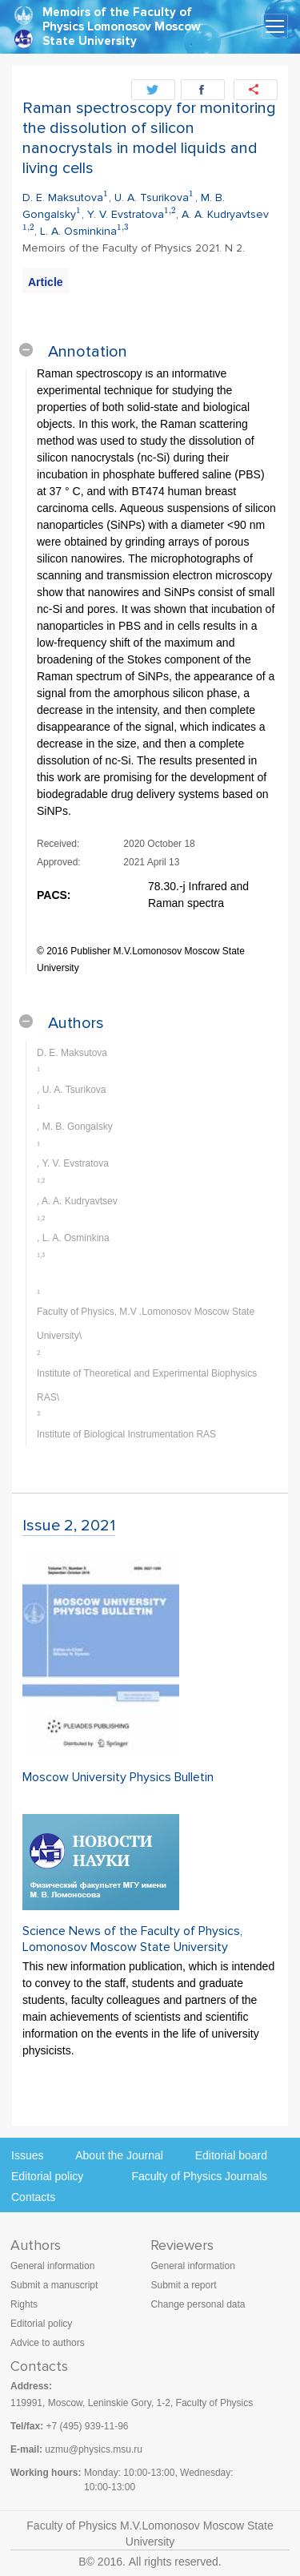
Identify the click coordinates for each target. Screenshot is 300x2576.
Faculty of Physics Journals (199, 2176)
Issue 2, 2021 (68, 1525)
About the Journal (119, 2155)
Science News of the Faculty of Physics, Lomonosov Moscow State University (132, 1939)
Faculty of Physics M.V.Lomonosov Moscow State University (149, 2533)
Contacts (33, 2197)
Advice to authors (47, 2342)
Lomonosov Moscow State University (121, 33)
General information (52, 2266)
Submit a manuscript (54, 2285)
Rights (24, 2304)
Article (45, 282)
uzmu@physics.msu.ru (93, 2449)
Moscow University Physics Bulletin (118, 1777)
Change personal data (197, 2304)
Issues (27, 2155)
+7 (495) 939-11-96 (87, 2426)
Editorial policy (47, 2176)
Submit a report (183, 2285)
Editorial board (231, 2155)
